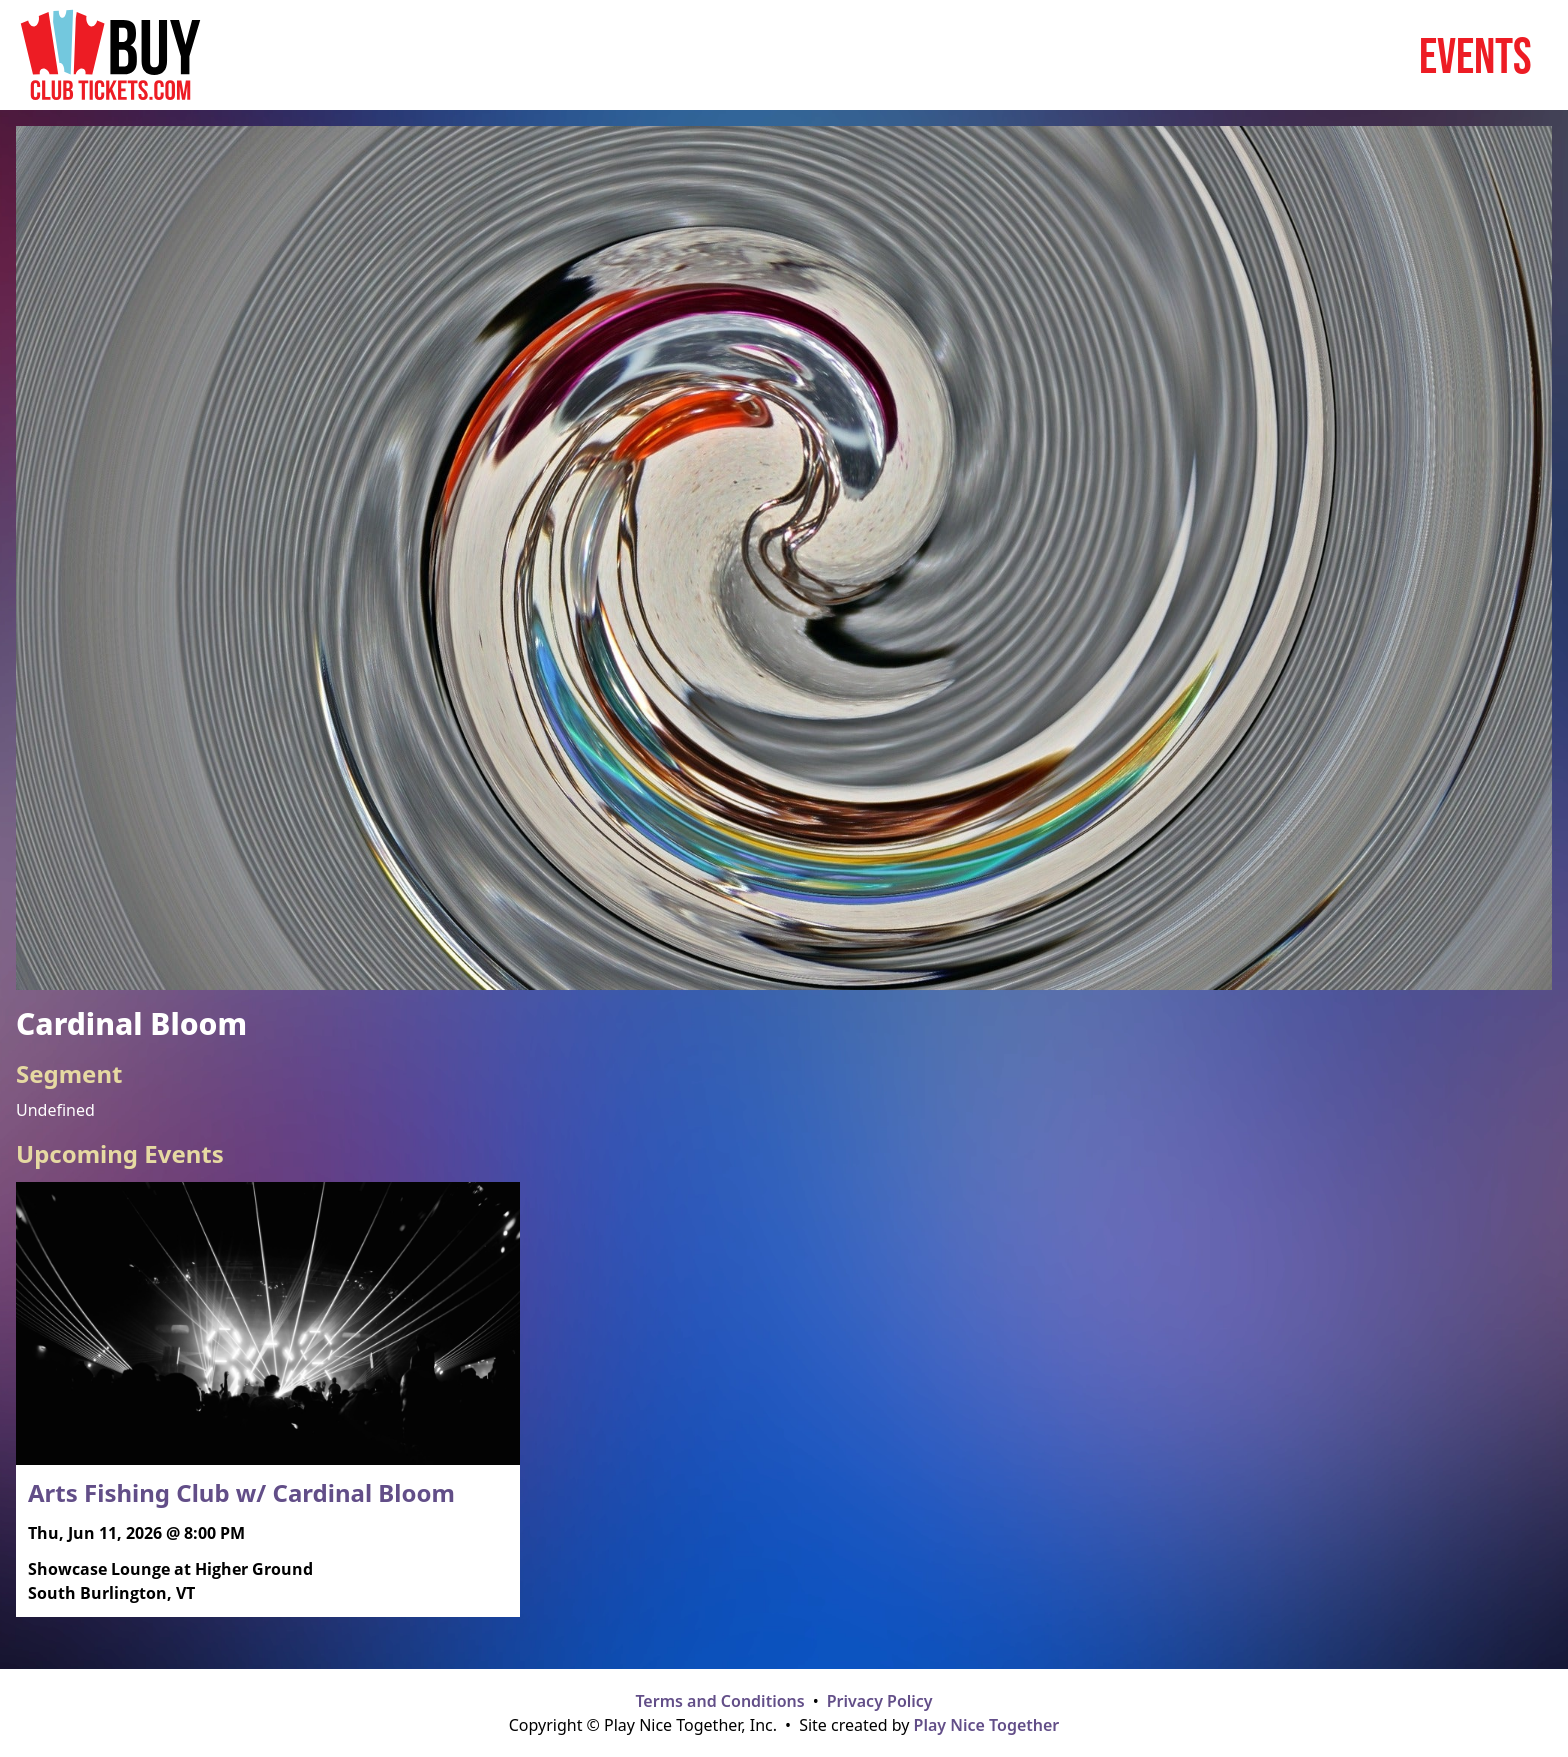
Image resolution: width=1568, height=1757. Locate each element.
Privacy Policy (880, 1701)
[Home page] (110, 55)
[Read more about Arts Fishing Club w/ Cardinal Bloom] (268, 1399)
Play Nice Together (987, 1725)
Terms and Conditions (719, 1701)
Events (1475, 55)
